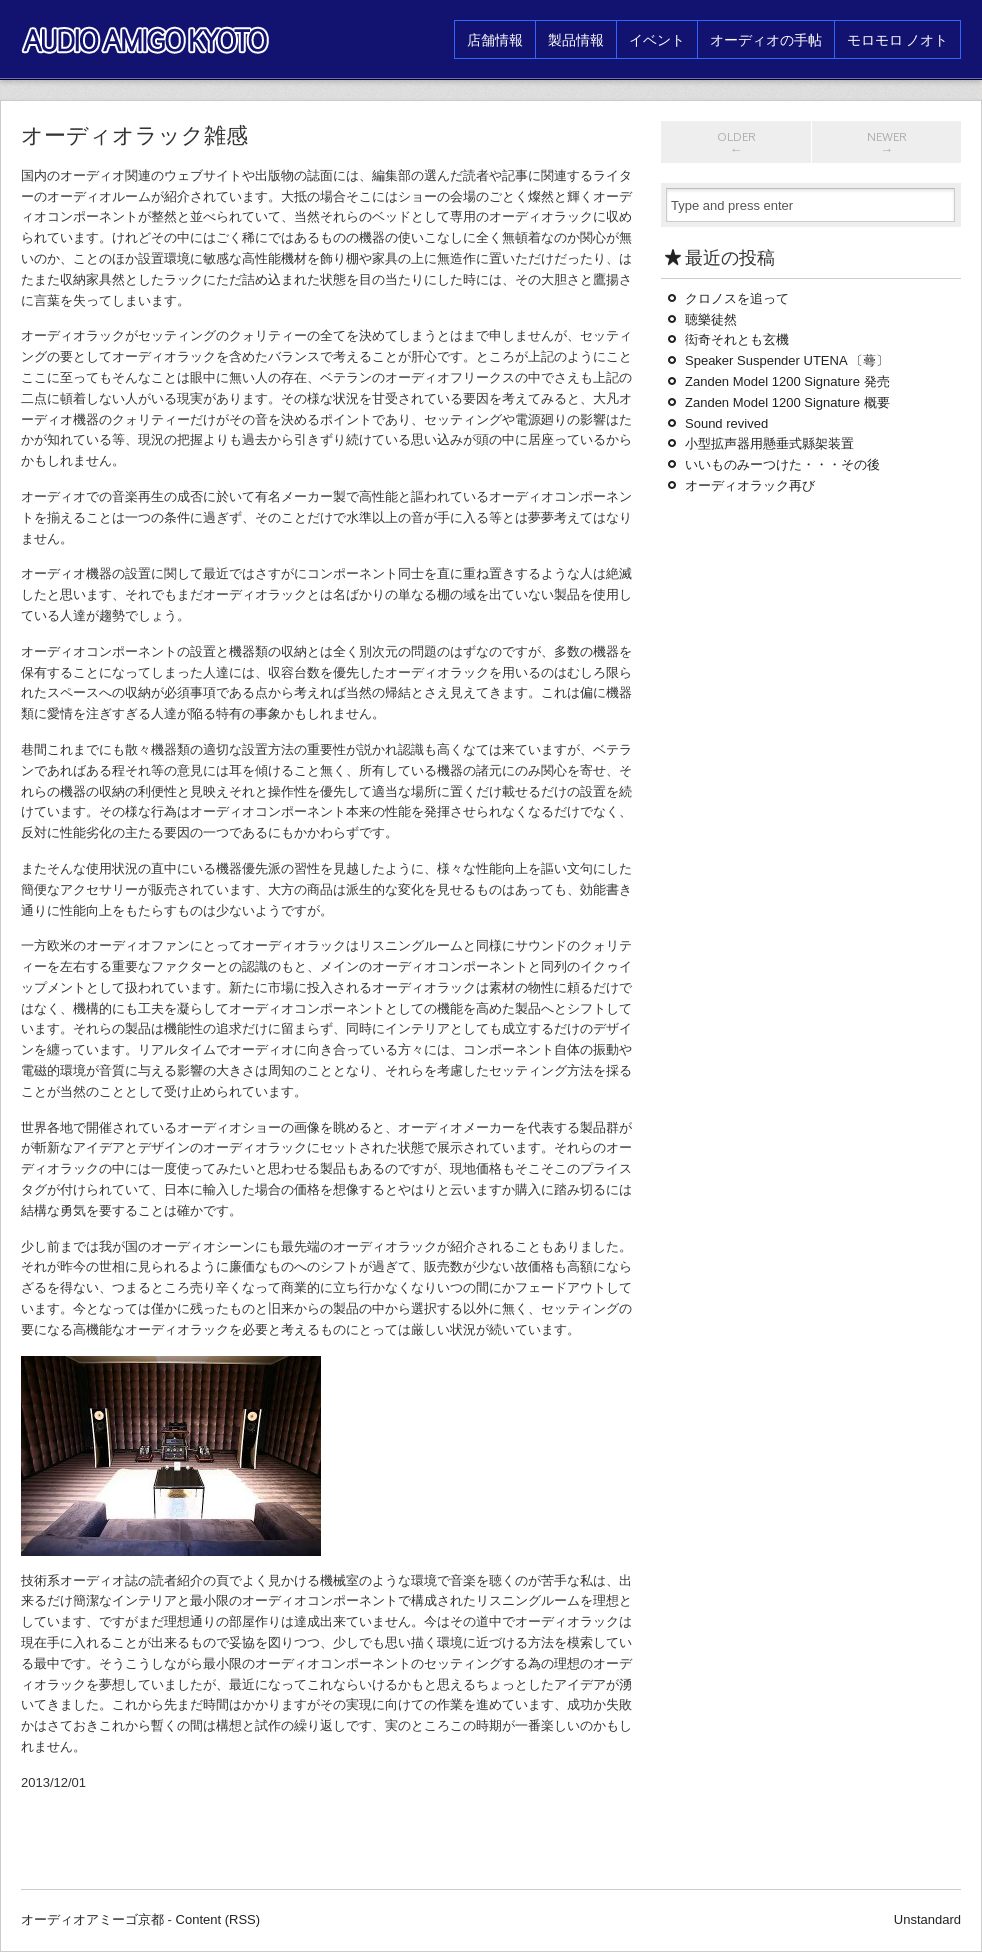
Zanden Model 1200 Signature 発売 (787, 381)
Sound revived (726, 423)
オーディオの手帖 (766, 39)
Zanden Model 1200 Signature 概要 (787, 402)
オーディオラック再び (750, 485)
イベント (657, 39)
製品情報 (576, 39)
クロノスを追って (737, 298)
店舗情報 (495, 39)
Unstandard (927, 1919)
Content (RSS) (218, 1919)
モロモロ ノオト (897, 39)
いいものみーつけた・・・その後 (782, 464)
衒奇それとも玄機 (743, 339)
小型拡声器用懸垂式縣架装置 (769, 443)
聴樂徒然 (711, 319)
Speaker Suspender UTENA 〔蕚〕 (787, 360)
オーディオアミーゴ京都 (92, 1919)
